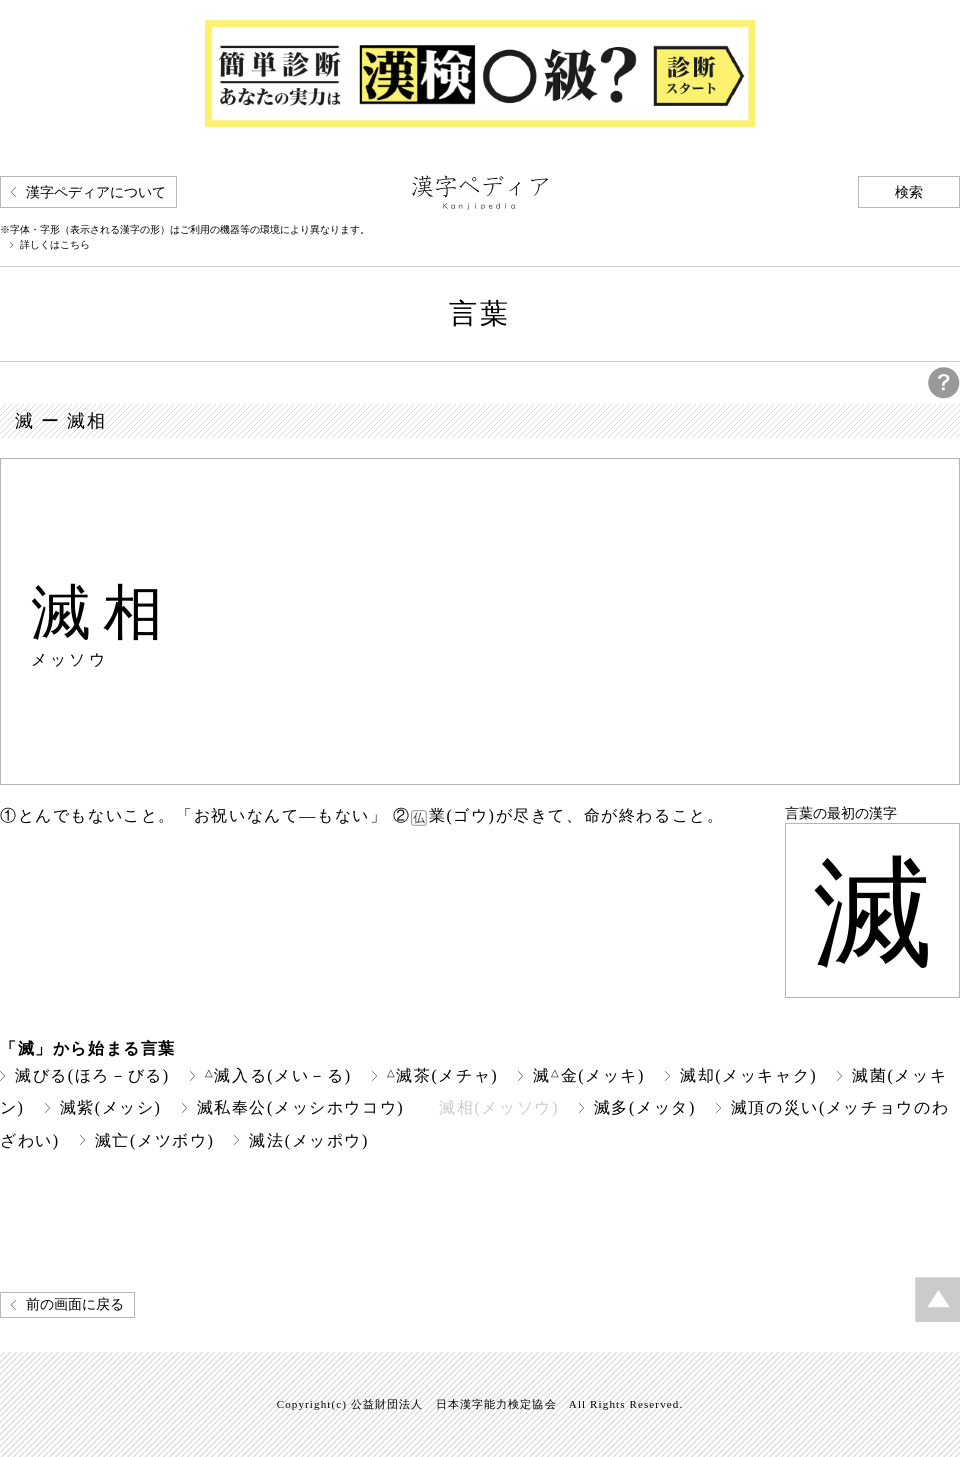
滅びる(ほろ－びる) (92, 1075)
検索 (909, 192)
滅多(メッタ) (645, 1107)
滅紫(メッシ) (111, 1107)
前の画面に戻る (75, 1304)
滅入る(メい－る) (278, 1075)
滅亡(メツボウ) (155, 1140)
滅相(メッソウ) (499, 1107)
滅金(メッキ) (589, 1075)
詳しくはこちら (55, 245)
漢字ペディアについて (96, 192)
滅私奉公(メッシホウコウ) (301, 1107)
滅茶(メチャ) (443, 1075)
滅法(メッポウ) (309, 1140)
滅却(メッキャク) (748, 1075)
